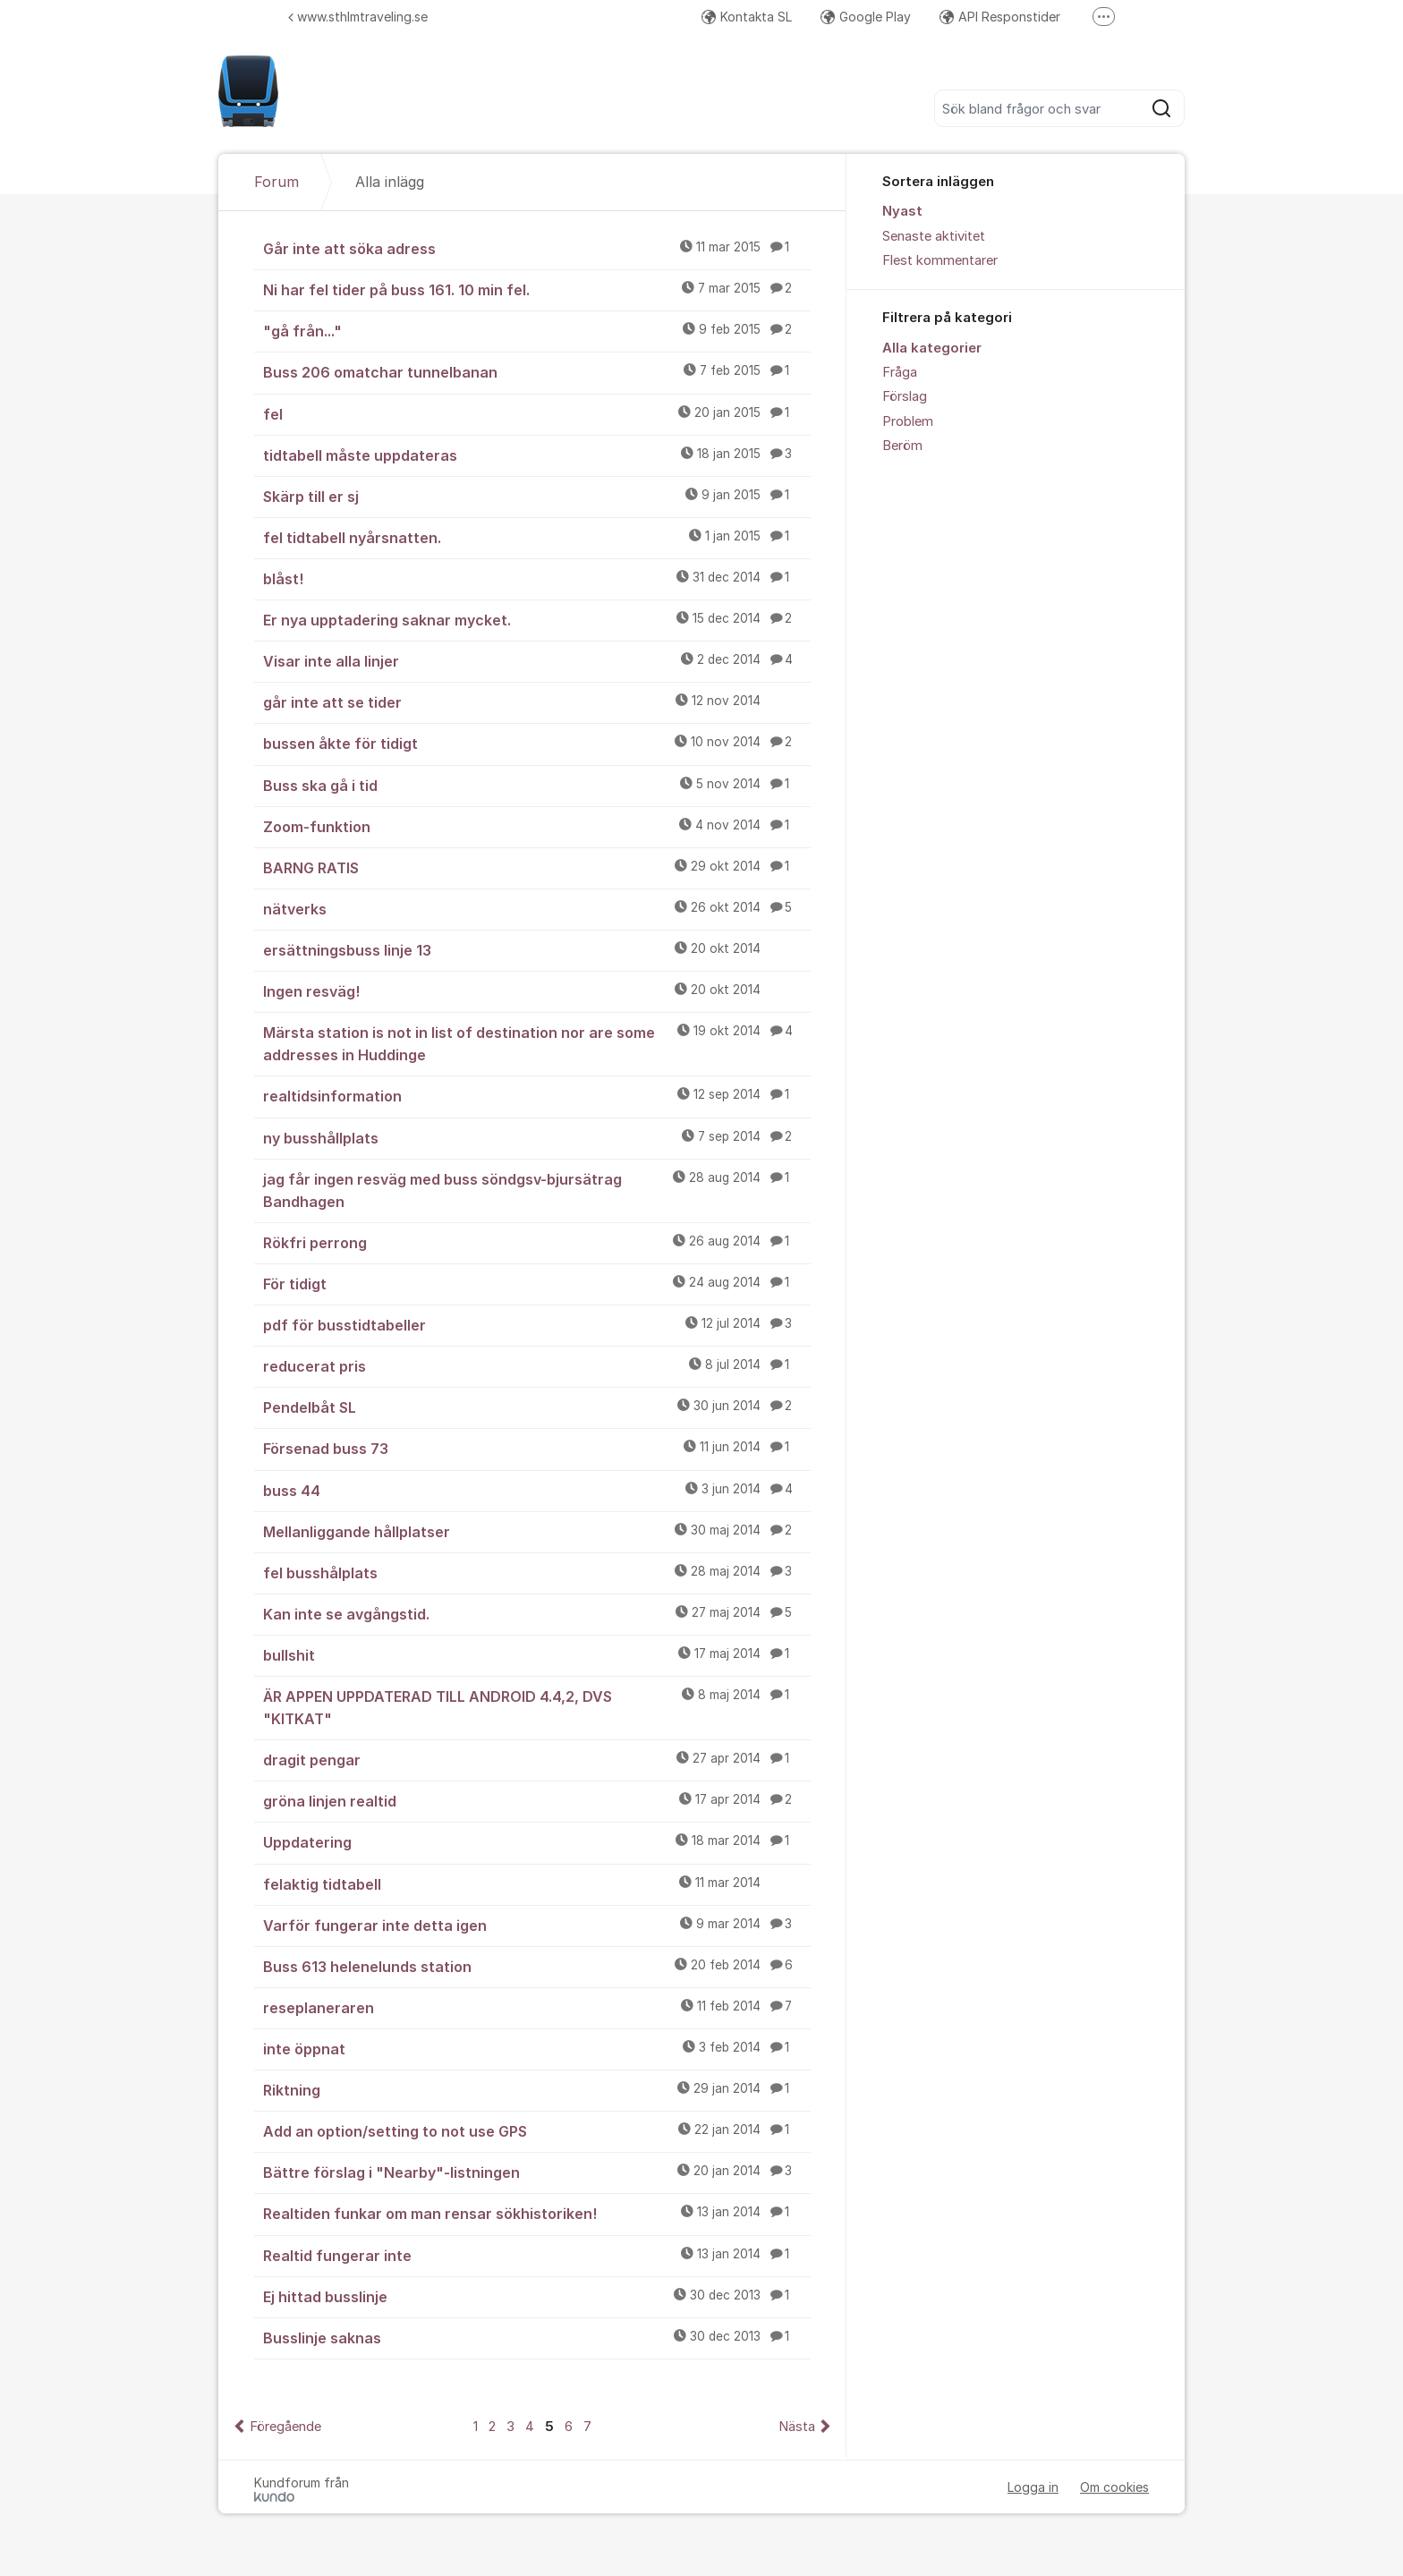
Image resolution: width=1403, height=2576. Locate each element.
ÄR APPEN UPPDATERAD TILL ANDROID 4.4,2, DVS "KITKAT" (537, 1707)
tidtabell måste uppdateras (537, 454)
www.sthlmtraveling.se (358, 16)
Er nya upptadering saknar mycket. (537, 619)
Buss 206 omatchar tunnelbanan (537, 371)
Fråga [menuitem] (899, 372)
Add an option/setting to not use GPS (537, 2130)
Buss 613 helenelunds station (537, 1966)
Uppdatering (537, 1841)
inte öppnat (537, 2048)
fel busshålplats (537, 1572)
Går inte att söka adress (537, 248)
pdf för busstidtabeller (537, 1324)
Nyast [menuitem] (902, 211)
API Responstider (1000, 16)
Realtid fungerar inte (537, 2255)
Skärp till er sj (537, 496)
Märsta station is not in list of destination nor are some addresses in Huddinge (537, 1043)
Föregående (285, 2427)
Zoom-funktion (537, 826)
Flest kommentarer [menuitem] (940, 260)
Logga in (1033, 2487)
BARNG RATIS (537, 867)
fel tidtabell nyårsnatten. (537, 537)
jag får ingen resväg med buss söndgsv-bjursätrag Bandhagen (537, 1190)
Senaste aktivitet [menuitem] (933, 236)
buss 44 (537, 1490)
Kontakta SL (747, 16)
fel (537, 413)
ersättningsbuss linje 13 (537, 949)
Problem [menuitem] (907, 421)
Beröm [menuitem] (902, 446)
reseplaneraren (537, 2007)
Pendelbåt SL (537, 1406)
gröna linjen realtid (537, 1800)
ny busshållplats (537, 1137)
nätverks (537, 908)
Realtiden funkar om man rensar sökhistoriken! (537, 2213)
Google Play (866, 16)
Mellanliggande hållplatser (537, 1531)
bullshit (537, 1654)
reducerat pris (537, 1365)
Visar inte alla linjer (537, 660)
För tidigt (537, 1283)
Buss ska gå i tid (537, 785)
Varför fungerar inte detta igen (537, 1924)
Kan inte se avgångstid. (537, 1613)
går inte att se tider (537, 701)
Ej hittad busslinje (537, 2296)
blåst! (537, 578)
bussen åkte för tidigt (537, 742)
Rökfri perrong (537, 1242)
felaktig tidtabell (537, 1883)
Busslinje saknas (537, 2337)
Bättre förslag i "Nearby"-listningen (537, 2171)
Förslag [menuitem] (904, 396)
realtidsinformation (537, 1095)
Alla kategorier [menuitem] (932, 348)
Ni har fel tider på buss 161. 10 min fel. (537, 289)
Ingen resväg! (537, 990)
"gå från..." (537, 330)
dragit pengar (537, 1759)
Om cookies (1114, 2487)
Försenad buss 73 (537, 1448)
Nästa (796, 2427)
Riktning (537, 2089)
